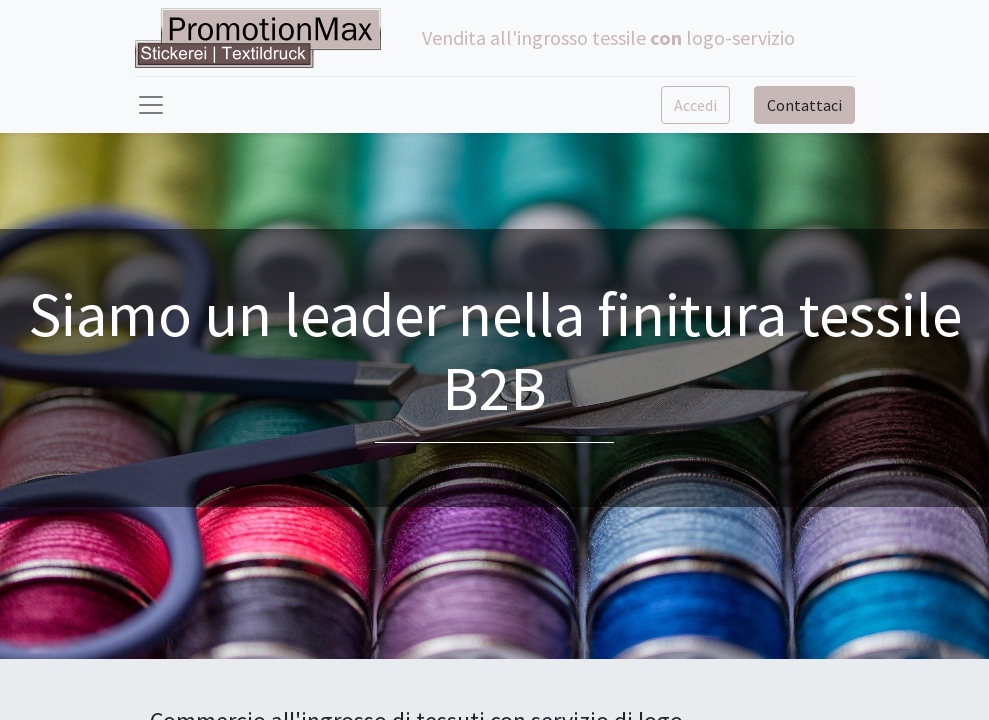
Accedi (695, 105)
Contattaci (804, 105)
